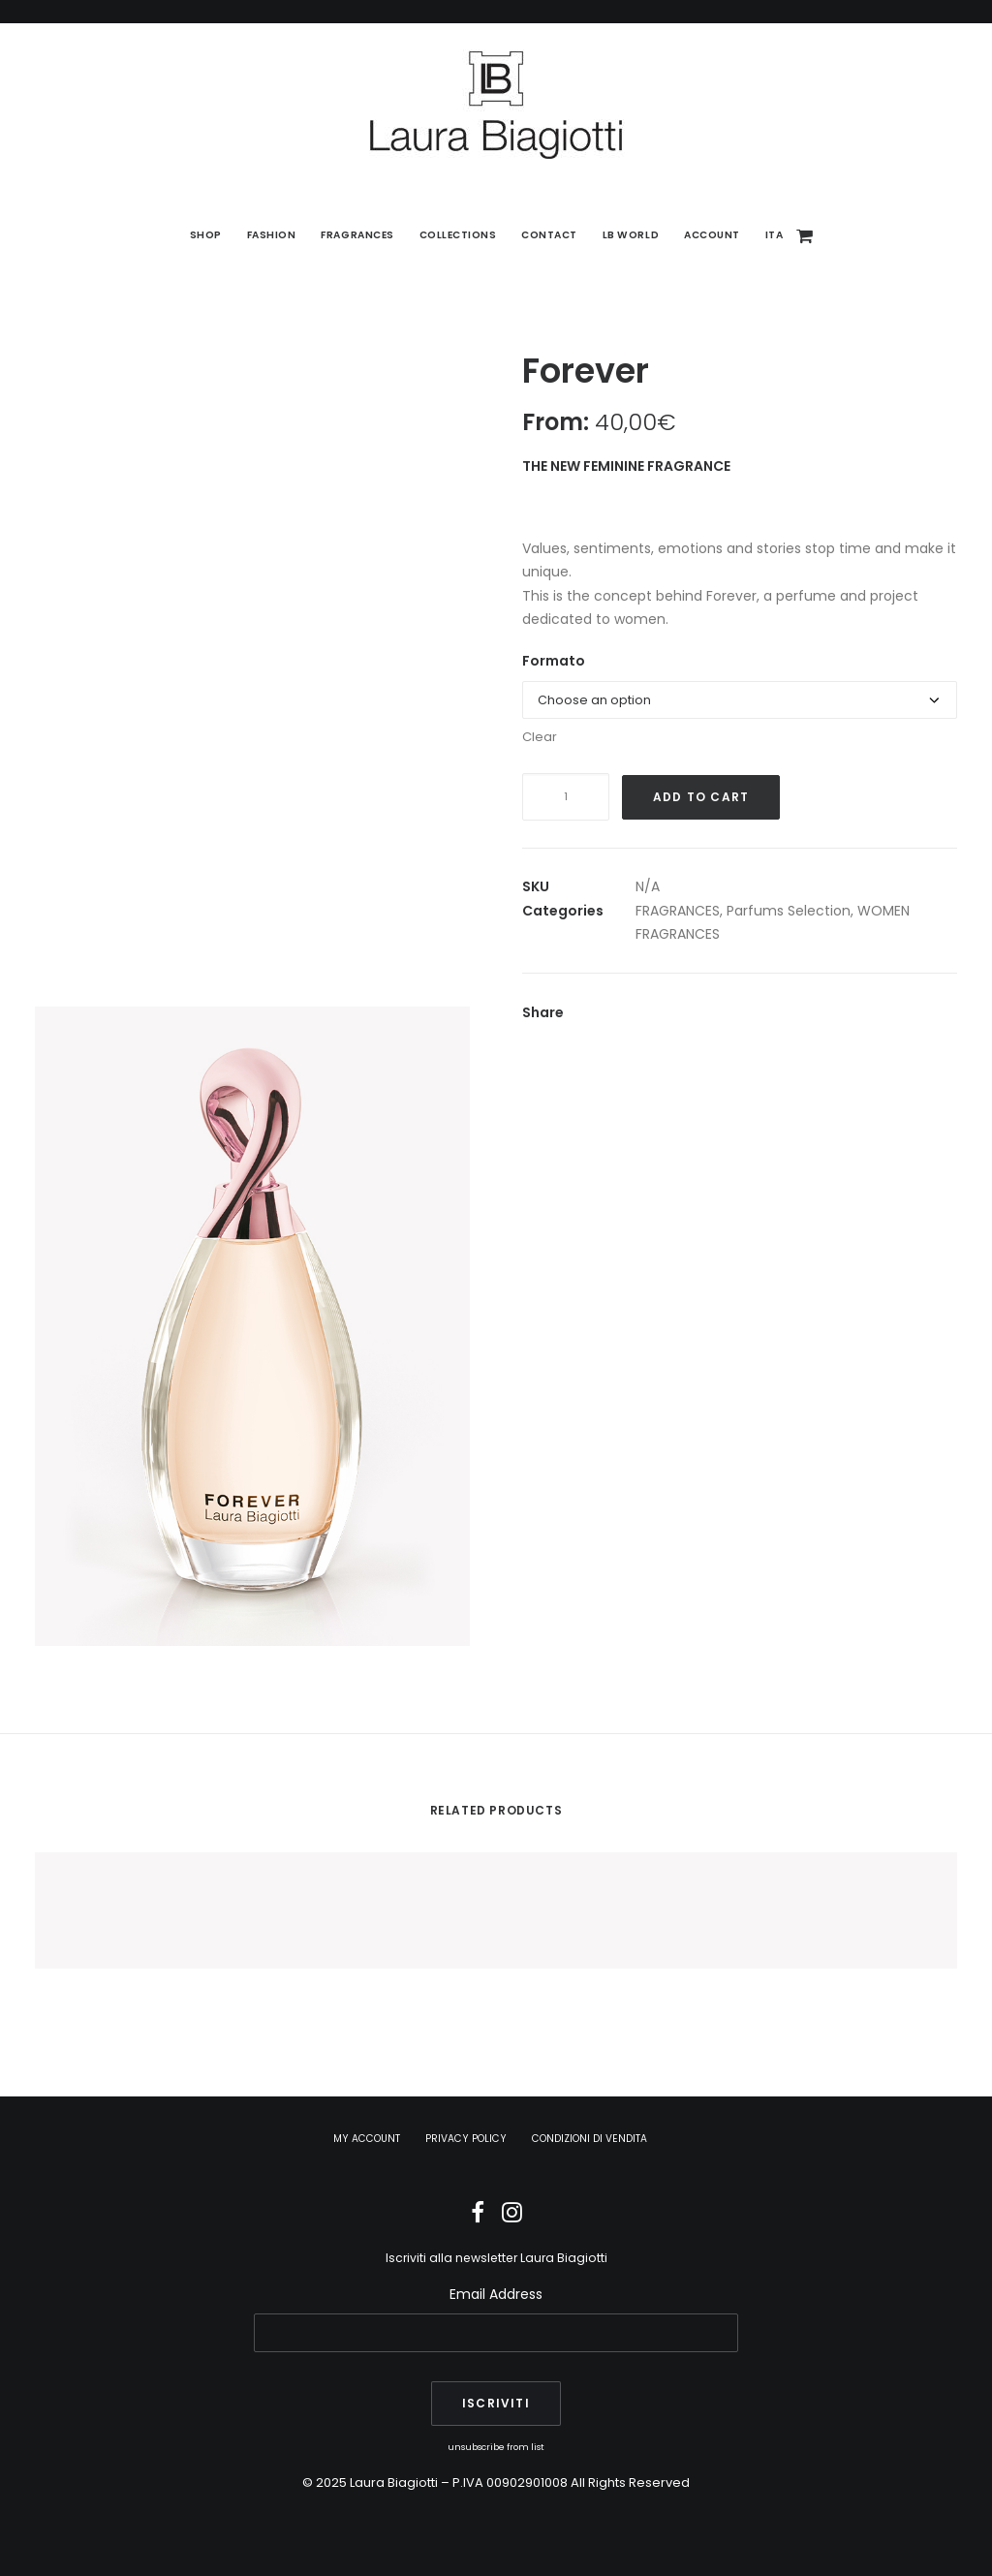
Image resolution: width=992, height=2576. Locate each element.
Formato (553, 660)
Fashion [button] (271, 235)
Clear (539, 737)
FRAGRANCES (678, 910)
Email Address (496, 2294)
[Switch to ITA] (768, 235)
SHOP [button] (206, 235)
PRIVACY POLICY (466, 2138)
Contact (549, 235)
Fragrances (357, 235)
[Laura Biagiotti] (496, 104)
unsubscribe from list (496, 2446)
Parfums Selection (789, 910)
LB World (631, 235)
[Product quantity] (565, 797)
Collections (458, 235)
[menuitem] (205, 235)
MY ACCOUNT (366, 2138)
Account (712, 235)
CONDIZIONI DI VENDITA (589, 2138)
